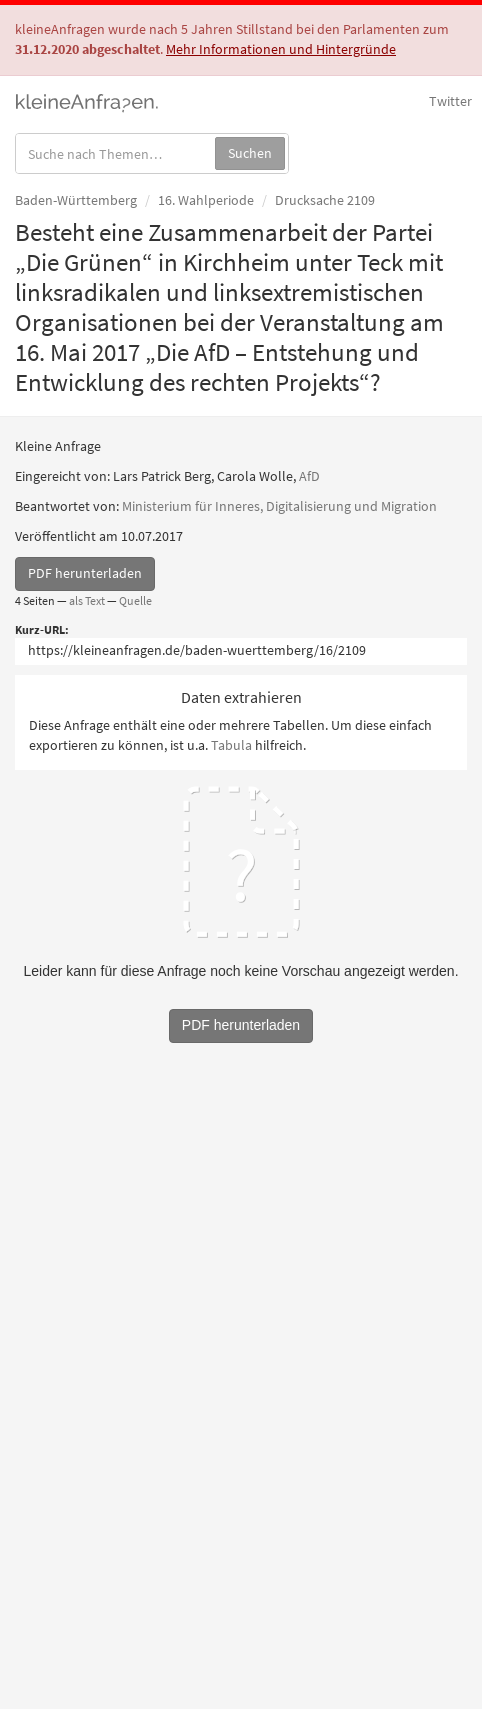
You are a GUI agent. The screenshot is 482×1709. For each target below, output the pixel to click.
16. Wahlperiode (206, 200)
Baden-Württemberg (76, 200)
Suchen (250, 153)
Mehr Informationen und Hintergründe (281, 49)
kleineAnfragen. (87, 101)
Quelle (135, 600)
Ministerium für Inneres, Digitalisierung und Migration (279, 506)
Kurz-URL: (42, 629)
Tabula (231, 745)
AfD (309, 476)
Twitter (450, 101)
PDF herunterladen (85, 573)
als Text (87, 600)
